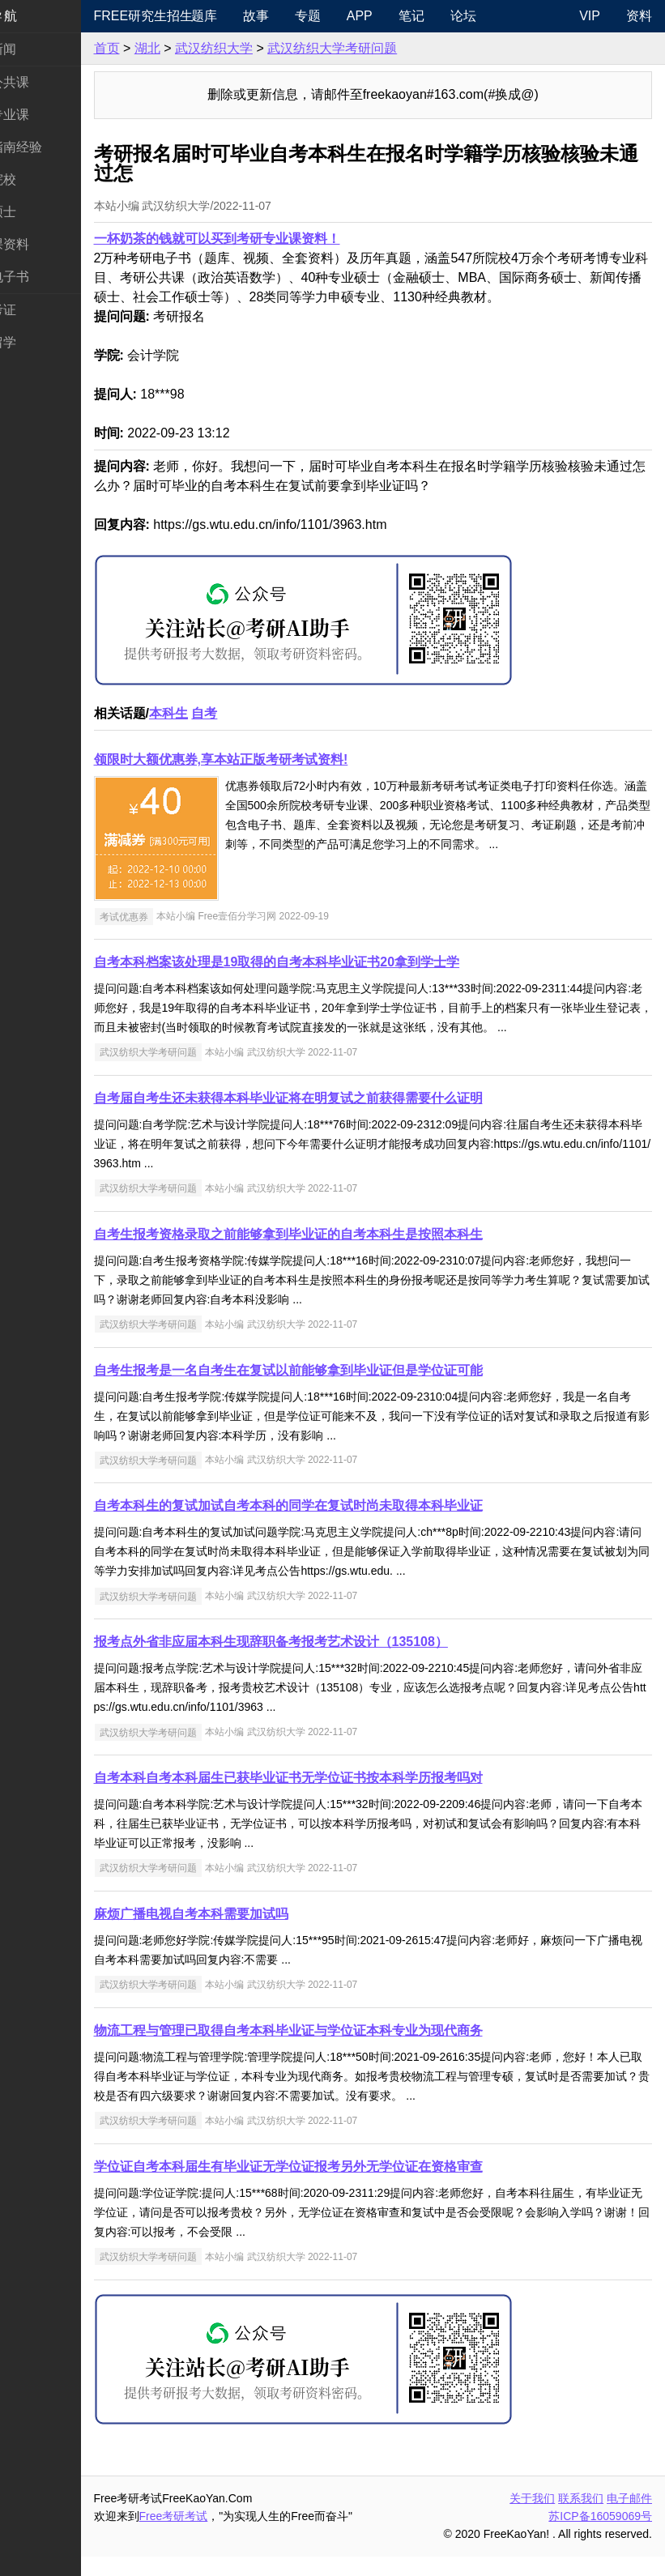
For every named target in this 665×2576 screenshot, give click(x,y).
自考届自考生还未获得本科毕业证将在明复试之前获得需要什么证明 (337, 1117)
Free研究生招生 (181, 16)
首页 (155, 48)
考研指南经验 (52, 147)
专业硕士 (39, 212)
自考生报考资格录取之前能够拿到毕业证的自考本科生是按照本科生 (337, 1253)
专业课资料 (45, 244)
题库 (245, 16)
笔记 (452, 16)
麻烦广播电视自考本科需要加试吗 (240, 1933)
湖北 (196, 48)
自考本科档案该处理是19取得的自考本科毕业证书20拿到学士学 (326, 962)
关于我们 (532, 2517)
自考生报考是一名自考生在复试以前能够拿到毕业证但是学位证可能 (337, 1390)
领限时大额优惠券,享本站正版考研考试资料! (270, 759)
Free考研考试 (222, 2535)
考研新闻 (39, 49)
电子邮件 (629, 2517)
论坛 (504, 16)
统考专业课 (45, 115)
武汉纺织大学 (262, 48)
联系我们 (580, 2517)
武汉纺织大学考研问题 (381, 48)
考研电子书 (45, 277)
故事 (296, 16)
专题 (348, 16)
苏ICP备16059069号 (600, 2535)
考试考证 (39, 310)
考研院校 (39, 179)
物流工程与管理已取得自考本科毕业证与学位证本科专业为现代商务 (337, 2050)
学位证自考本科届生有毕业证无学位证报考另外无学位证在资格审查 (337, 2186)
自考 (253, 713)
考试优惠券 (172, 916)
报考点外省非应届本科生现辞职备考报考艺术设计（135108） (320, 1661)
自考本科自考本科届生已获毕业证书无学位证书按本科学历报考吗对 (337, 1797)
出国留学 (39, 342)
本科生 (217, 713)
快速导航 (39, 16)
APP (400, 16)
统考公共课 (45, 82)
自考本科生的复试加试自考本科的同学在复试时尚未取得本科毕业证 (337, 1525)
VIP (589, 16)
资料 (639, 16)
